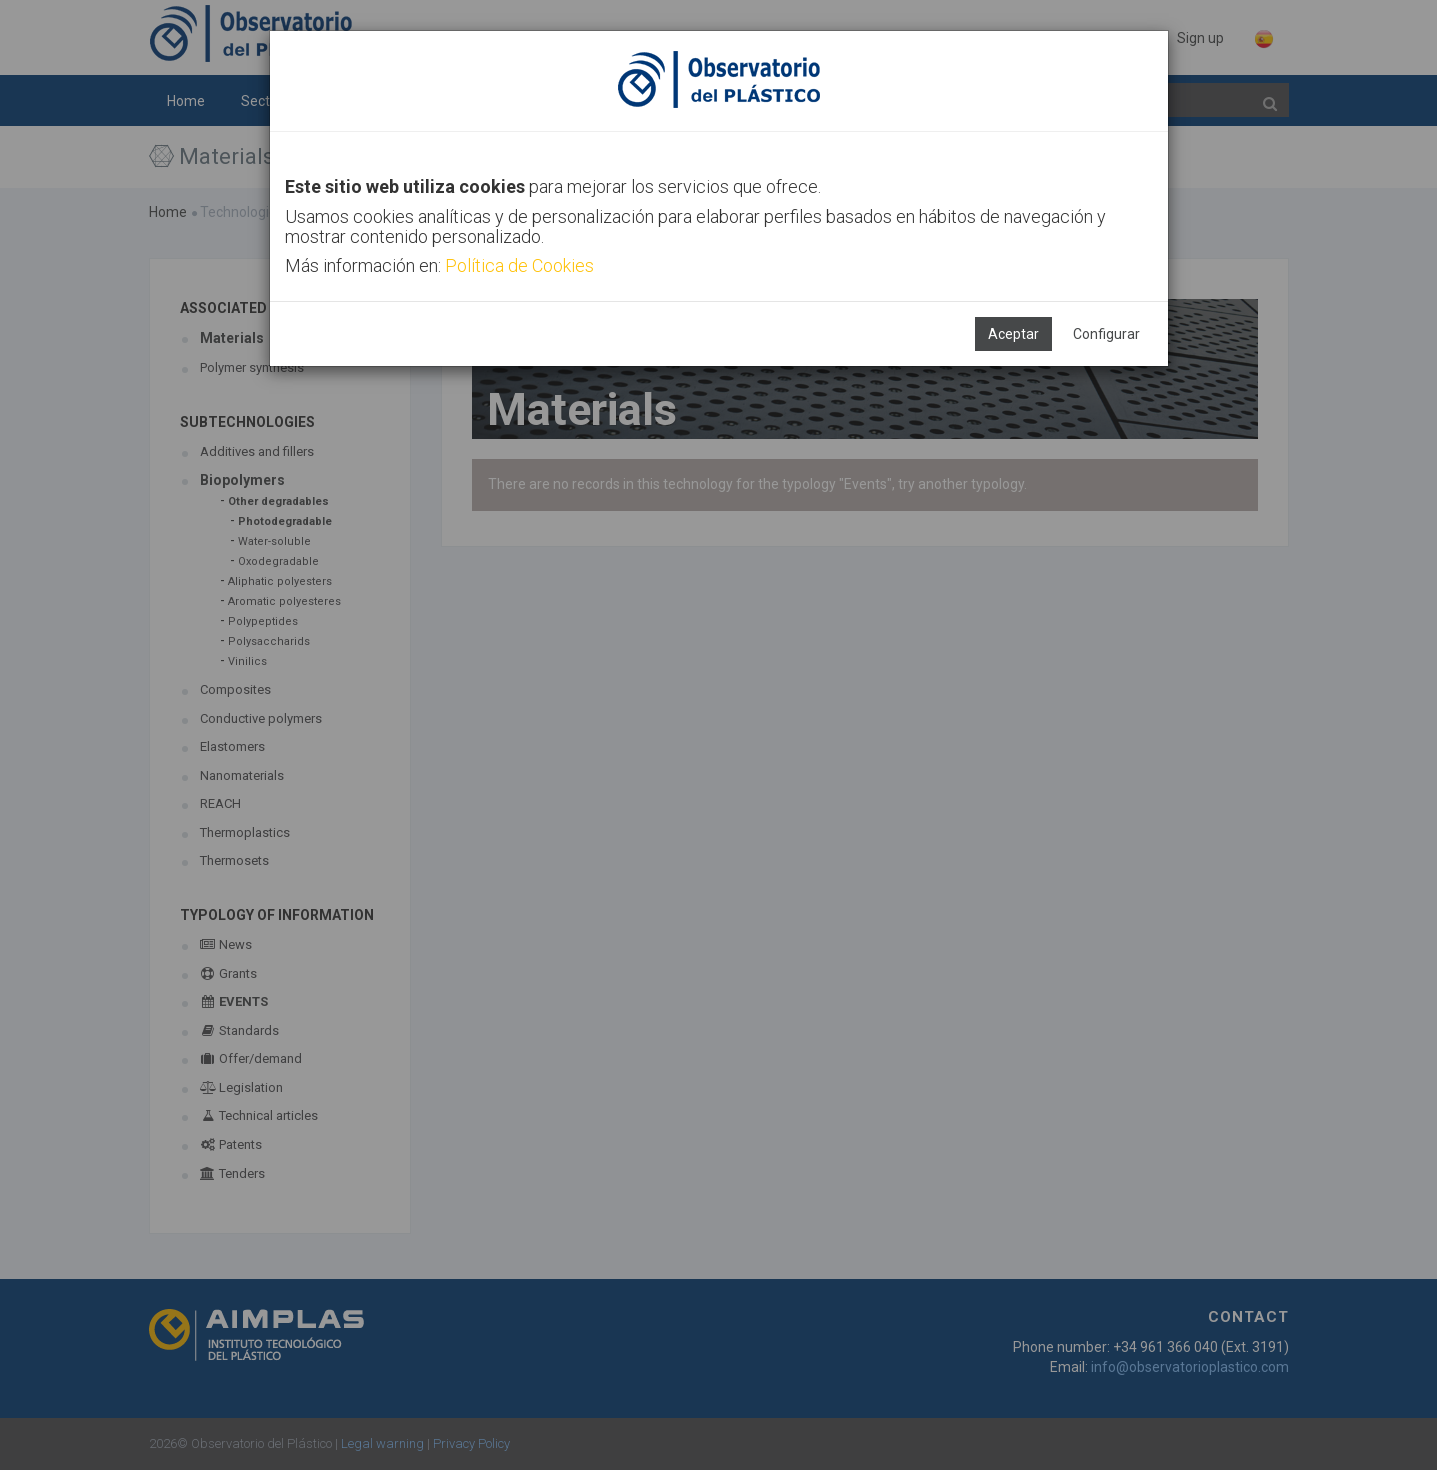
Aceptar (1013, 334)
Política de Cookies (519, 265)
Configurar (1106, 334)
